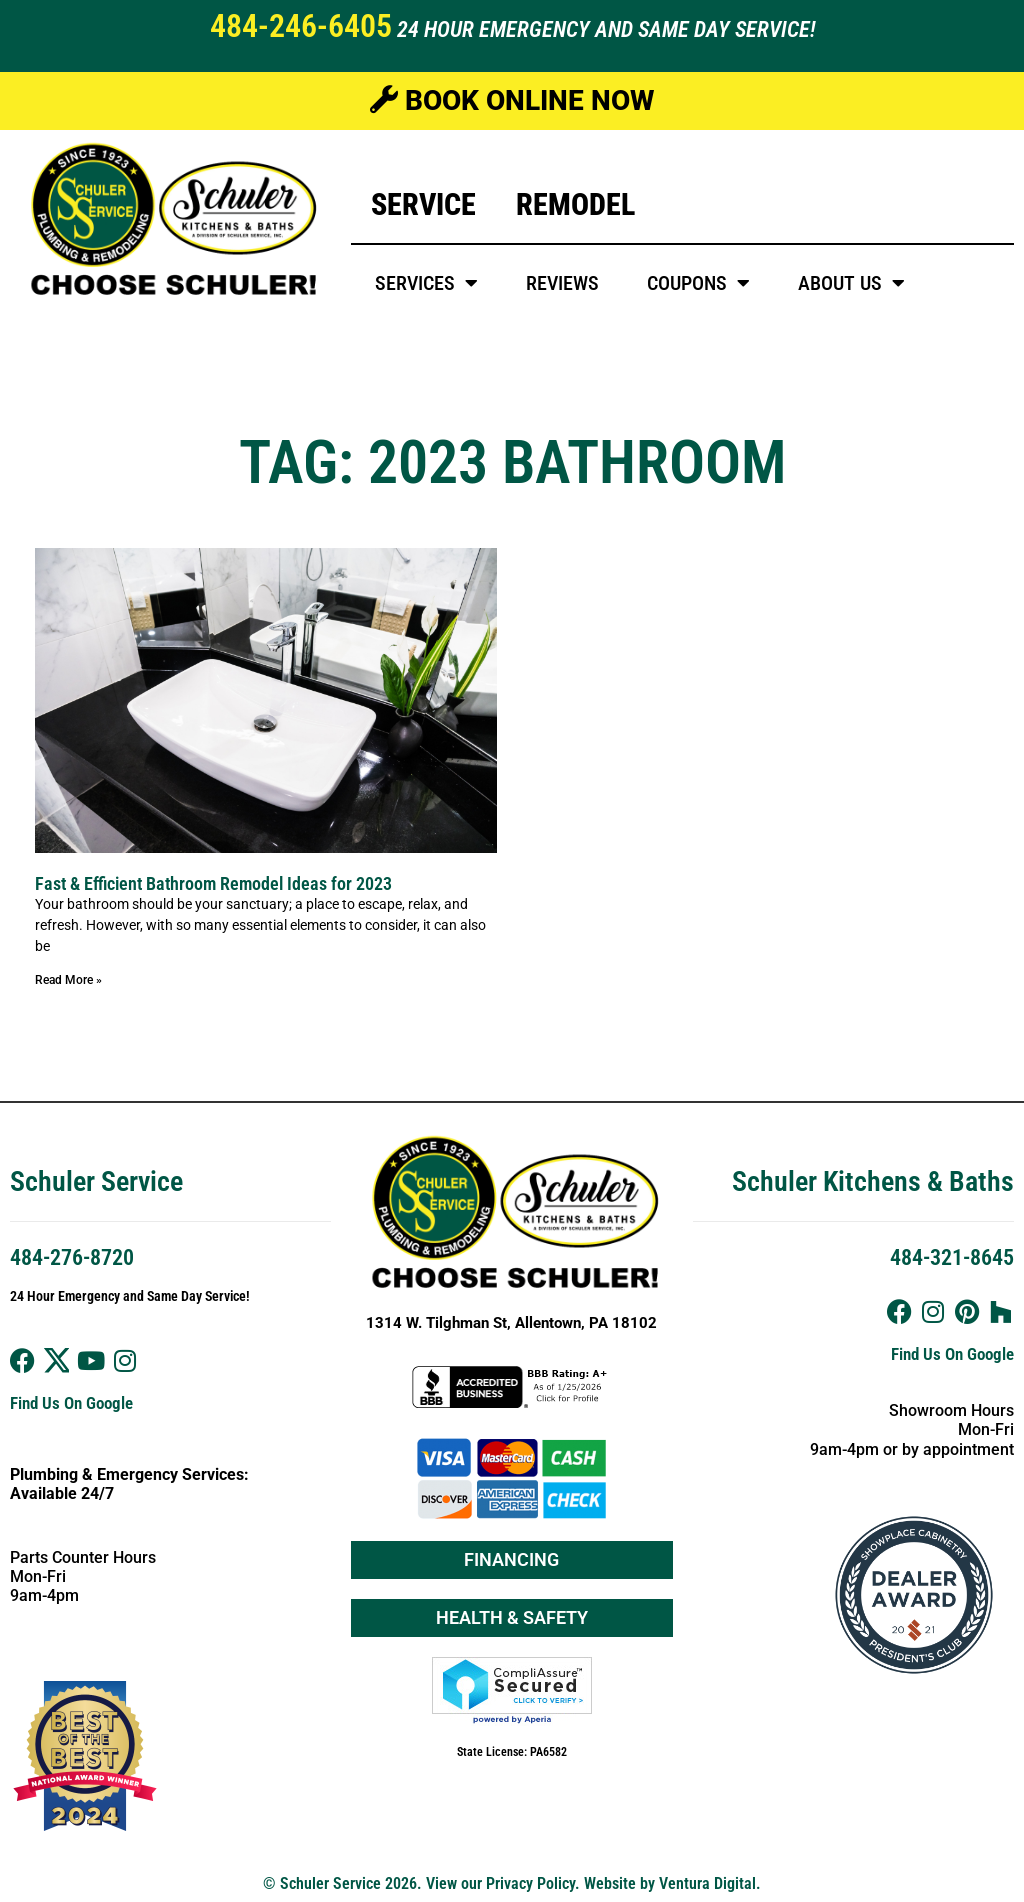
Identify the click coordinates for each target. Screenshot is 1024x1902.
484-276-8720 (72, 1257)
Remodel (575, 204)
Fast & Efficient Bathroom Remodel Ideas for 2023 (213, 883)
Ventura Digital (707, 1883)
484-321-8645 (952, 1257)
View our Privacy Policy (500, 1883)
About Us (851, 283)
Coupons (698, 283)
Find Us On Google (71, 1403)
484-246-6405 (301, 26)
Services (426, 283)
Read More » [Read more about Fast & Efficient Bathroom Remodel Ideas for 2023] (68, 980)
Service (423, 204)
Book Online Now (512, 100)
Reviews (562, 283)
